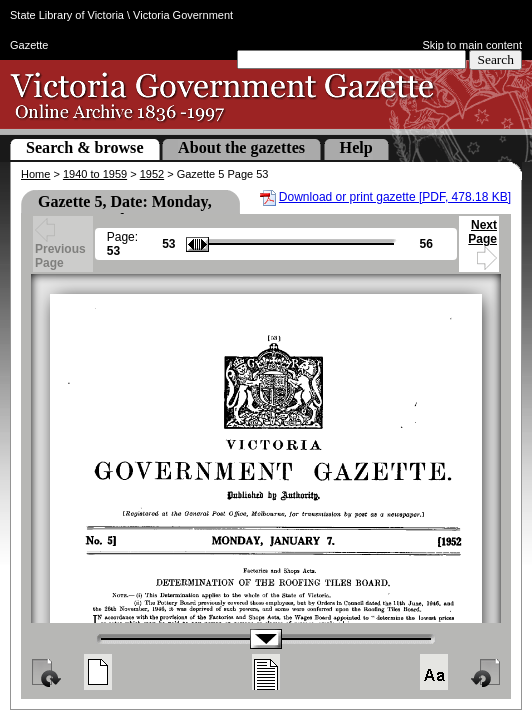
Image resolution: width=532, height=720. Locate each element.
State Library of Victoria (67, 15)
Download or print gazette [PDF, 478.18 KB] (395, 197)
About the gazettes (241, 147)
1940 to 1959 (95, 174)
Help (356, 147)
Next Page (482, 241)
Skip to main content (472, 45)
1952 (152, 174)
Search (495, 59)
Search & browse (85, 147)
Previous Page (60, 246)
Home (35, 174)
